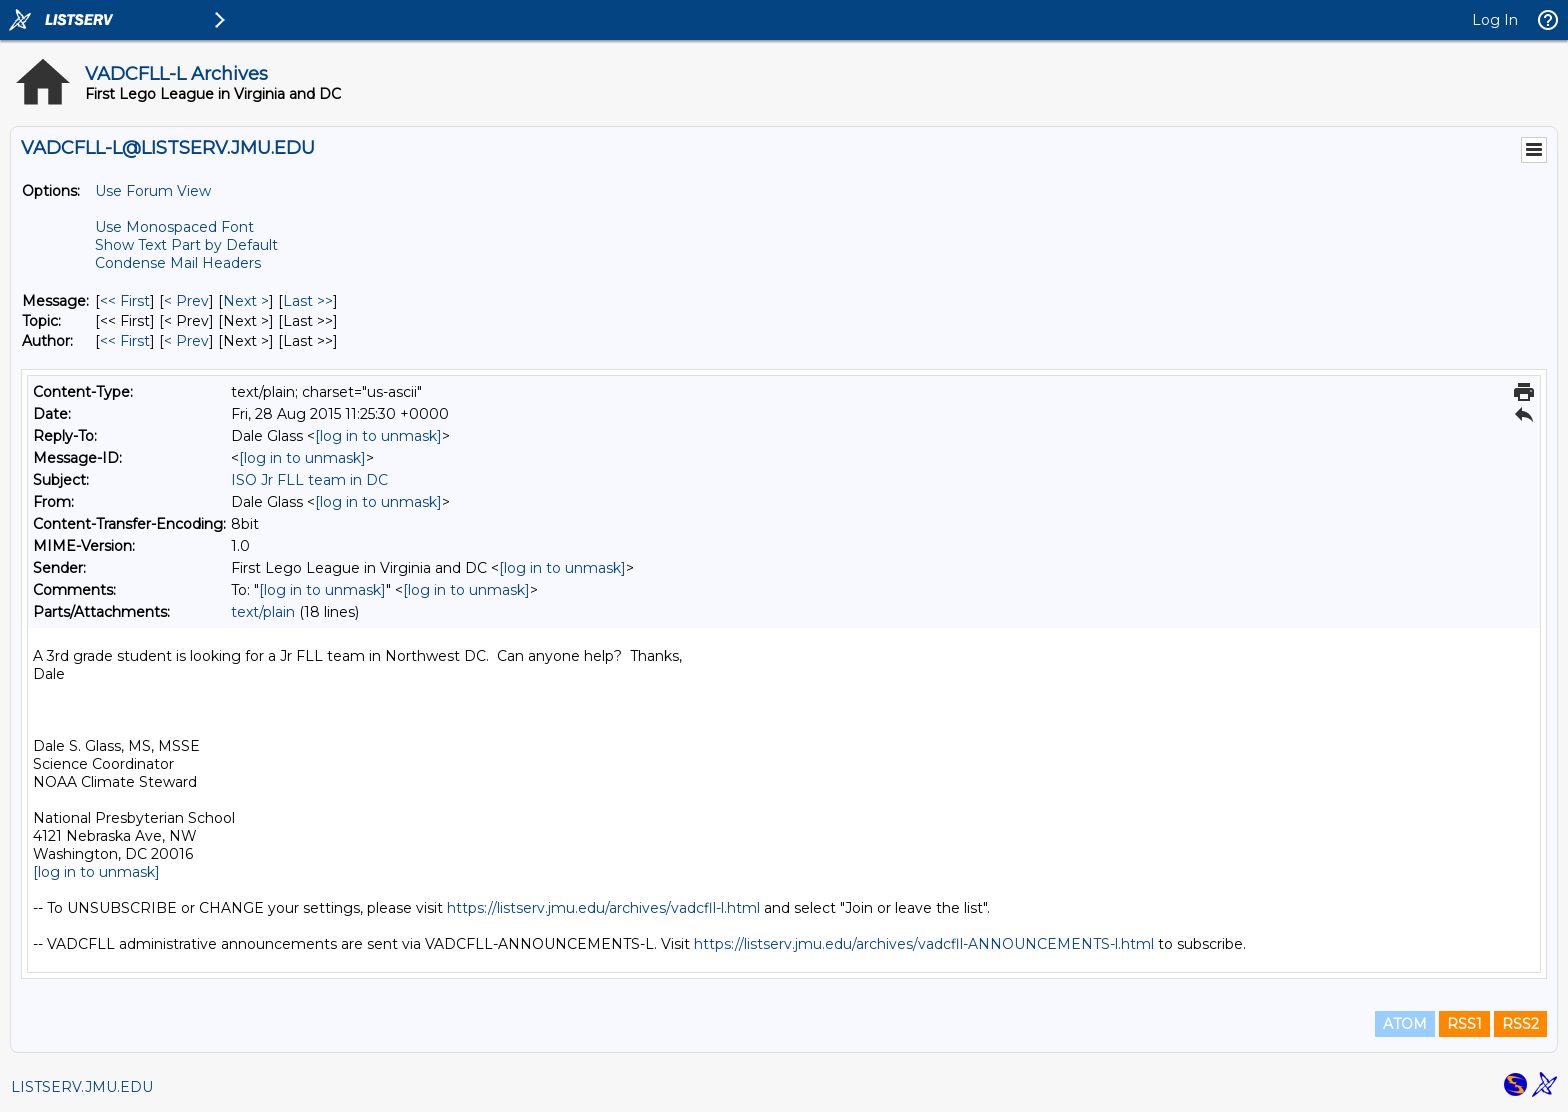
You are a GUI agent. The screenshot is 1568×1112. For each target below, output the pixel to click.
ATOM (1405, 1024)
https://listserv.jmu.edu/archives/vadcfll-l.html (603, 908)
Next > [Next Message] (246, 301)
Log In (1495, 20)
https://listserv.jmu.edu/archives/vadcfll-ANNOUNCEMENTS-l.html (924, 944)
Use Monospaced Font (174, 227)
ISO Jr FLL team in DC (309, 480)
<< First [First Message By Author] (125, 341)
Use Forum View (153, 191)
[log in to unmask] (378, 436)
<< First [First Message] (125, 301)
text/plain (263, 612)
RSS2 (1520, 1024)
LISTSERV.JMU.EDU (82, 1087)
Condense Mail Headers (178, 263)
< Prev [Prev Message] (186, 301)
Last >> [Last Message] (308, 301)
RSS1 (1464, 1024)
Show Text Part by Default (186, 245)
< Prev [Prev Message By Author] (186, 341)
